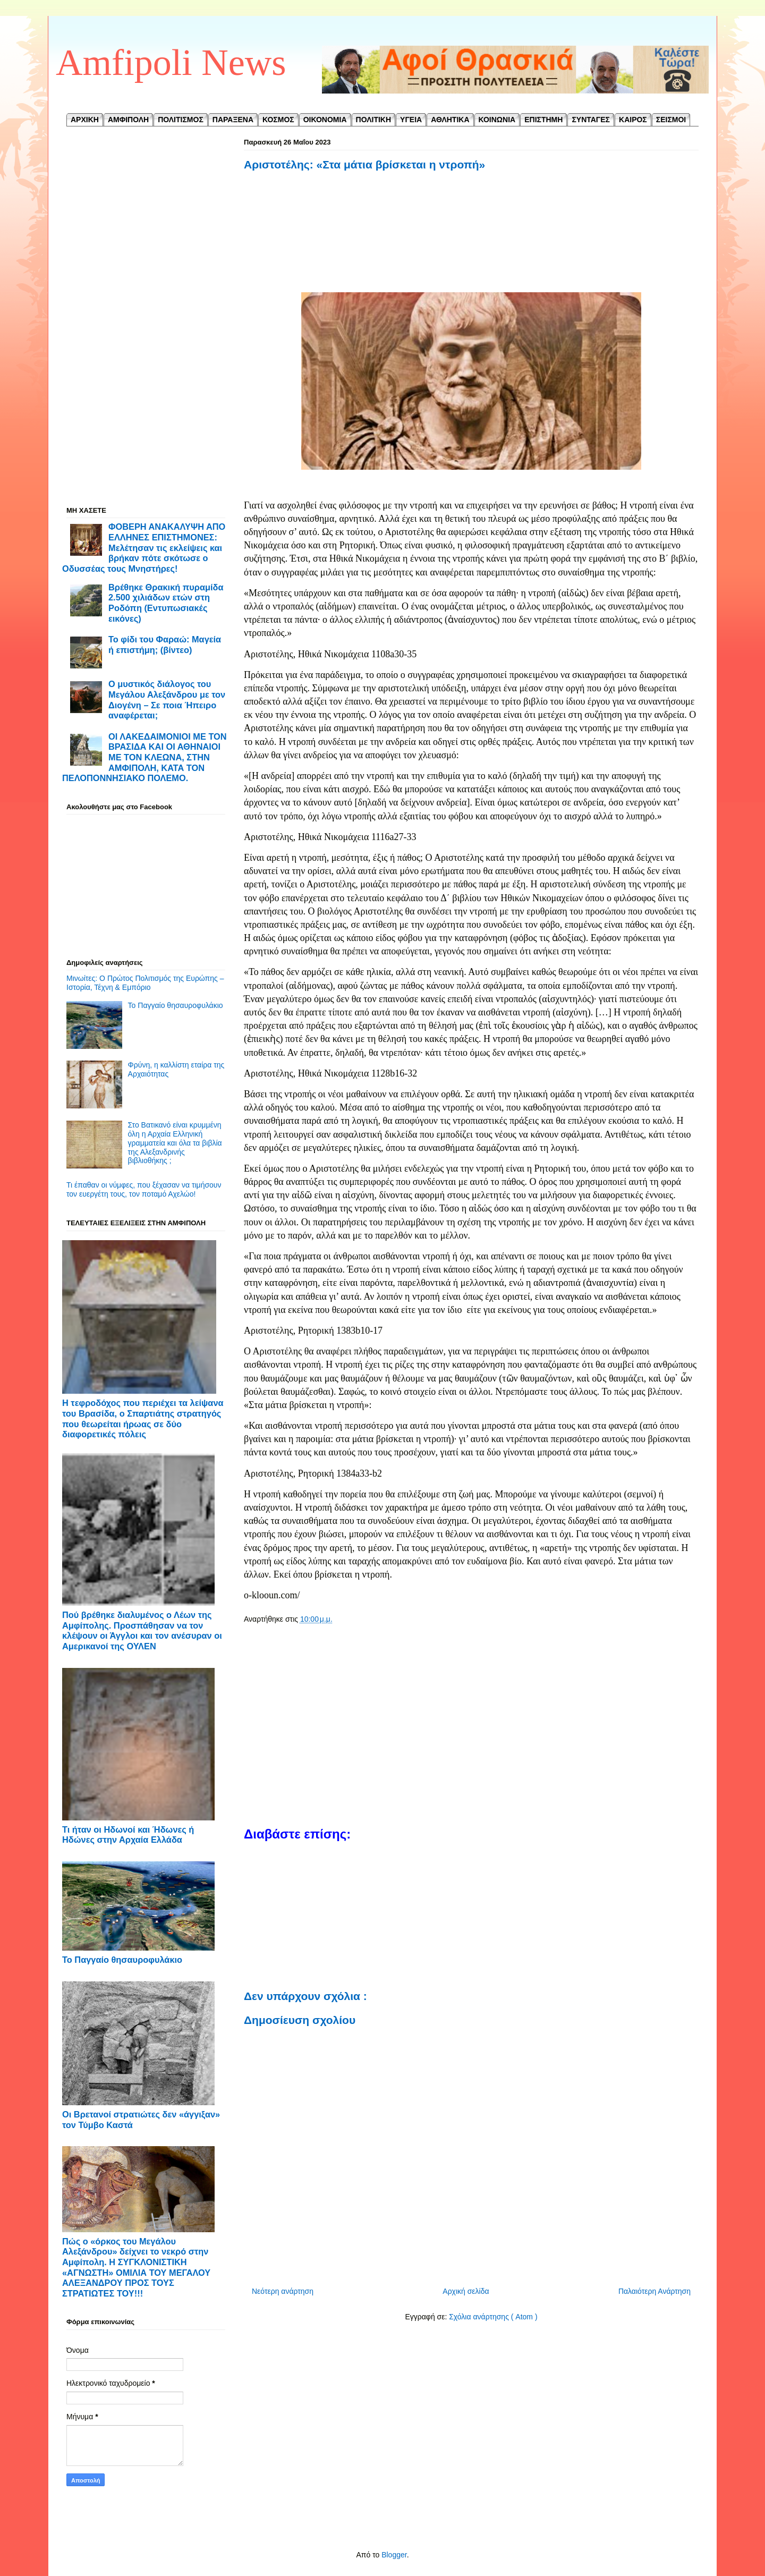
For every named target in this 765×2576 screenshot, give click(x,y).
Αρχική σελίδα (466, 2291)
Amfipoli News (171, 62)
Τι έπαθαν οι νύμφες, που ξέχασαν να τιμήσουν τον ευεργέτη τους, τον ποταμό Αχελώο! (144, 1189)
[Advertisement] (471, 233)
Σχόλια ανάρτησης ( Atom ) (493, 2316)
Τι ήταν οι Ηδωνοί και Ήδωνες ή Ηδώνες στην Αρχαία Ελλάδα (128, 1835)
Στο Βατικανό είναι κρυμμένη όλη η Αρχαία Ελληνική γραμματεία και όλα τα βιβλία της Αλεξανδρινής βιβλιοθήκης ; (175, 1143)
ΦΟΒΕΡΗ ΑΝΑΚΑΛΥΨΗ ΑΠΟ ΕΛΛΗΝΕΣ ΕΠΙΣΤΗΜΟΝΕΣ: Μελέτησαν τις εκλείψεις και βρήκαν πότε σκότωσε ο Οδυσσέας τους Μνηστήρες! (143, 547)
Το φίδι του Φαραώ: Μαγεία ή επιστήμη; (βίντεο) (164, 644)
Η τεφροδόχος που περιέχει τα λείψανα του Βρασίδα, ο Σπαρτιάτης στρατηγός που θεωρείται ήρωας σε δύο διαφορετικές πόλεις (143, 1418)
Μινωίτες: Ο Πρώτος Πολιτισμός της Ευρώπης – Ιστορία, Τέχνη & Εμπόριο (145, 983)
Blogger (393, 2554)
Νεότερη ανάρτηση (282, 2291)
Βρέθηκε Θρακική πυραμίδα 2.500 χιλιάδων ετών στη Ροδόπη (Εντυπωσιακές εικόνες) (166, 602)
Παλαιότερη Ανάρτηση (654, 2291)
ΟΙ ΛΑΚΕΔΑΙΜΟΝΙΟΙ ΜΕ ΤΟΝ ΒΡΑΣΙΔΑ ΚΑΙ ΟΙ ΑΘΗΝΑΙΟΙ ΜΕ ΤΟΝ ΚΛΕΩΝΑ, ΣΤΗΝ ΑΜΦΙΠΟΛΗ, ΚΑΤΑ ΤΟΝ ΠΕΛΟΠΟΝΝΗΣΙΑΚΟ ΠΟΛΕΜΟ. (144, 757)
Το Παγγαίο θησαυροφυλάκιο (175, 1005)
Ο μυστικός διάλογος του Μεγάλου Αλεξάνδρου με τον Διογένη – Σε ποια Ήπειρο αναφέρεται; (166, 699)
